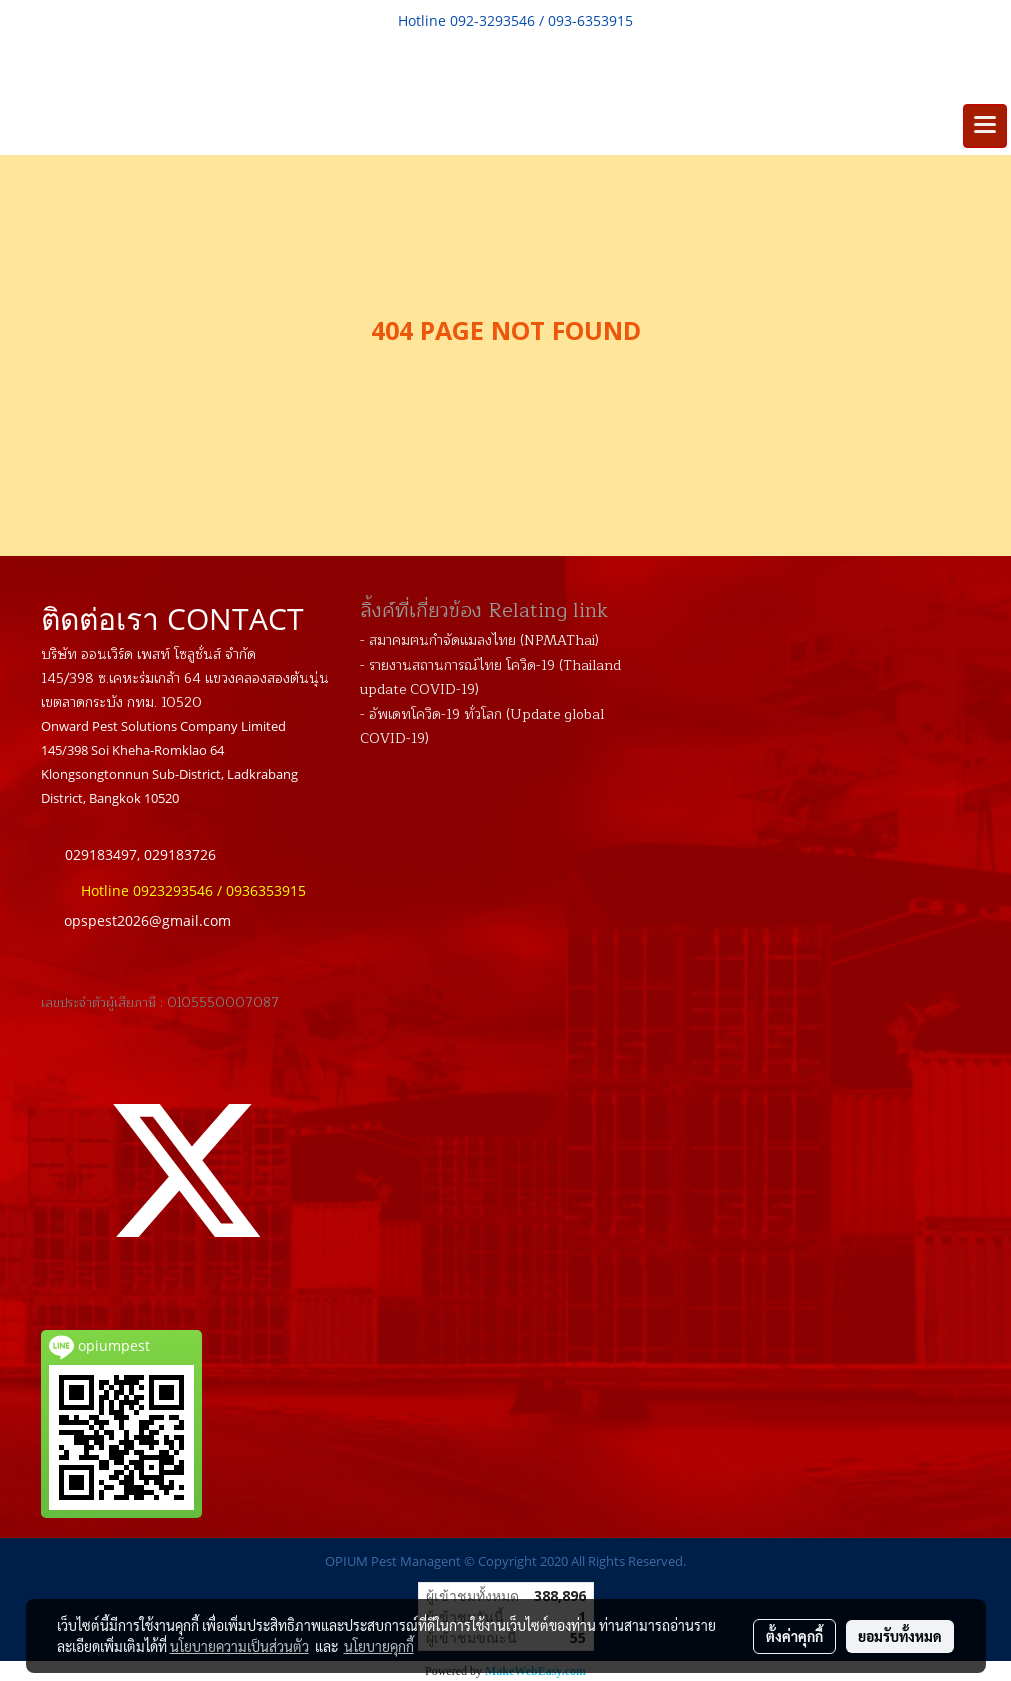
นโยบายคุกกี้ (379, 1646)
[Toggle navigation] (985, 126)
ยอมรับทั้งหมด (900, 1636)
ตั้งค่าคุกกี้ (794, 1636)
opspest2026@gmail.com (147, 920)
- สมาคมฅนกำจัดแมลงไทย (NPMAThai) (479, 640)
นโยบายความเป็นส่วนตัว (239, 1646)
